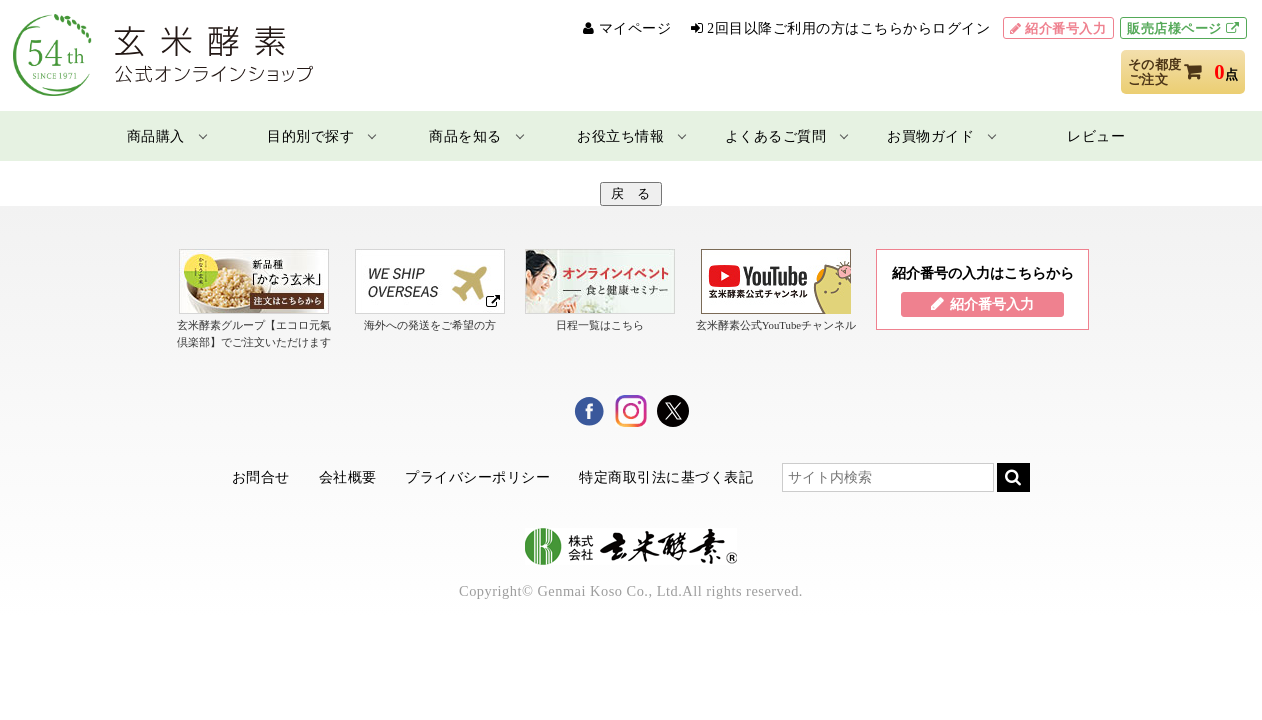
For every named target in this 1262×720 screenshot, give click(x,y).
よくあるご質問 (776, 136)
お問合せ (261, 477)
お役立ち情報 (620, 136)
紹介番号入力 (1065, 28)
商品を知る (465, 136)
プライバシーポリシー (477, 477)
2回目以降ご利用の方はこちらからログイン (848, 28)
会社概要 (348, 477)
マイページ (635, 28)
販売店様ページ (1174, 28)
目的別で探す (310, 136)
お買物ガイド (930, 136)
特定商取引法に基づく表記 (666, 477)
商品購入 (156, 136)
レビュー (1096, 136)
